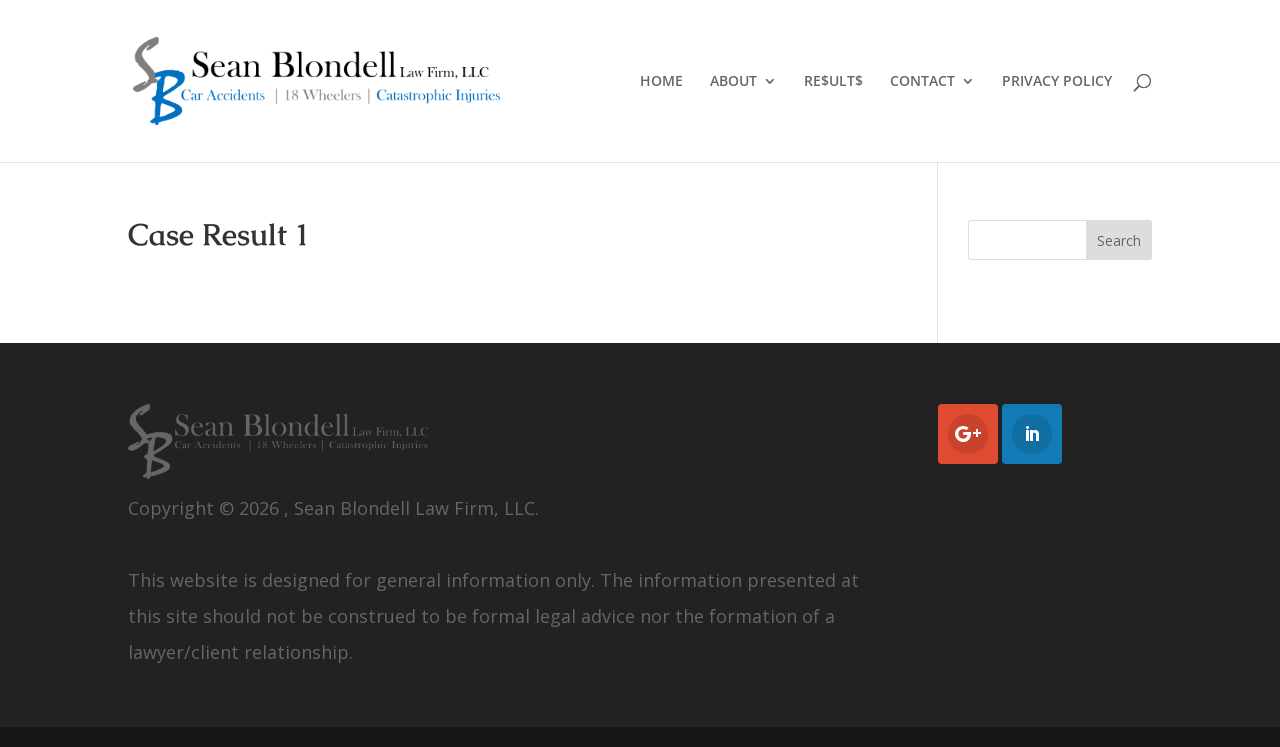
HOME (661, 82)
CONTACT (922, 82)
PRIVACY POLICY (1057, 82)
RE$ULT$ (833, 82)
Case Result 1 (219, 234)
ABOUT (733, 82)
